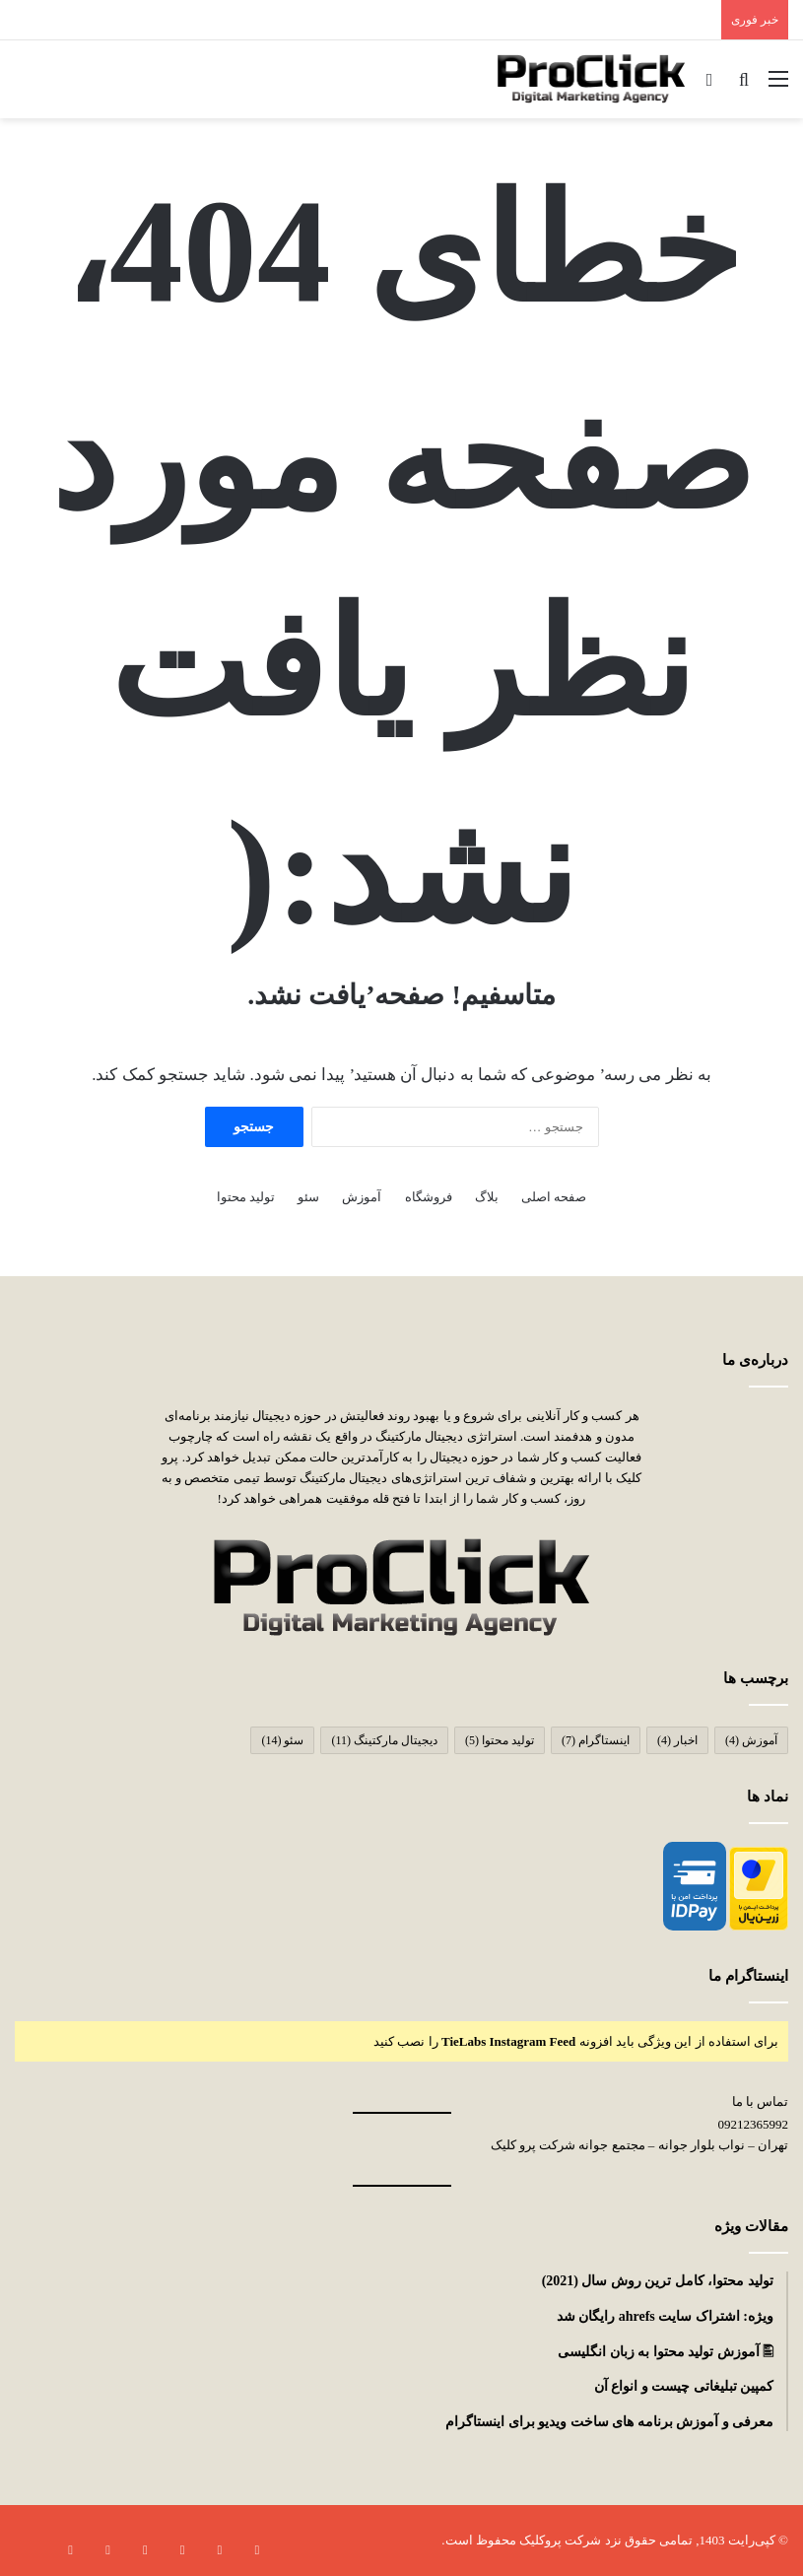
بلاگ (487, 1196)
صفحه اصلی (553, 1196)
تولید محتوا (246, 1196)
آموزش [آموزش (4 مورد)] (751, 1740)
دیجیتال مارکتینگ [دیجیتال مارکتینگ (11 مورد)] (384, 1740)
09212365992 (753, 2124)
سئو (308, 1196)
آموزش (361, 1196)
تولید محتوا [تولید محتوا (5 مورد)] (499, 1740)
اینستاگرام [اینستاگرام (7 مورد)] (596, 1740)
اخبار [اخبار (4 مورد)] (677, 1740)
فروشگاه (428, 1196)
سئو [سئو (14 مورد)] (282, 1740)
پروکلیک (539, 2540)
